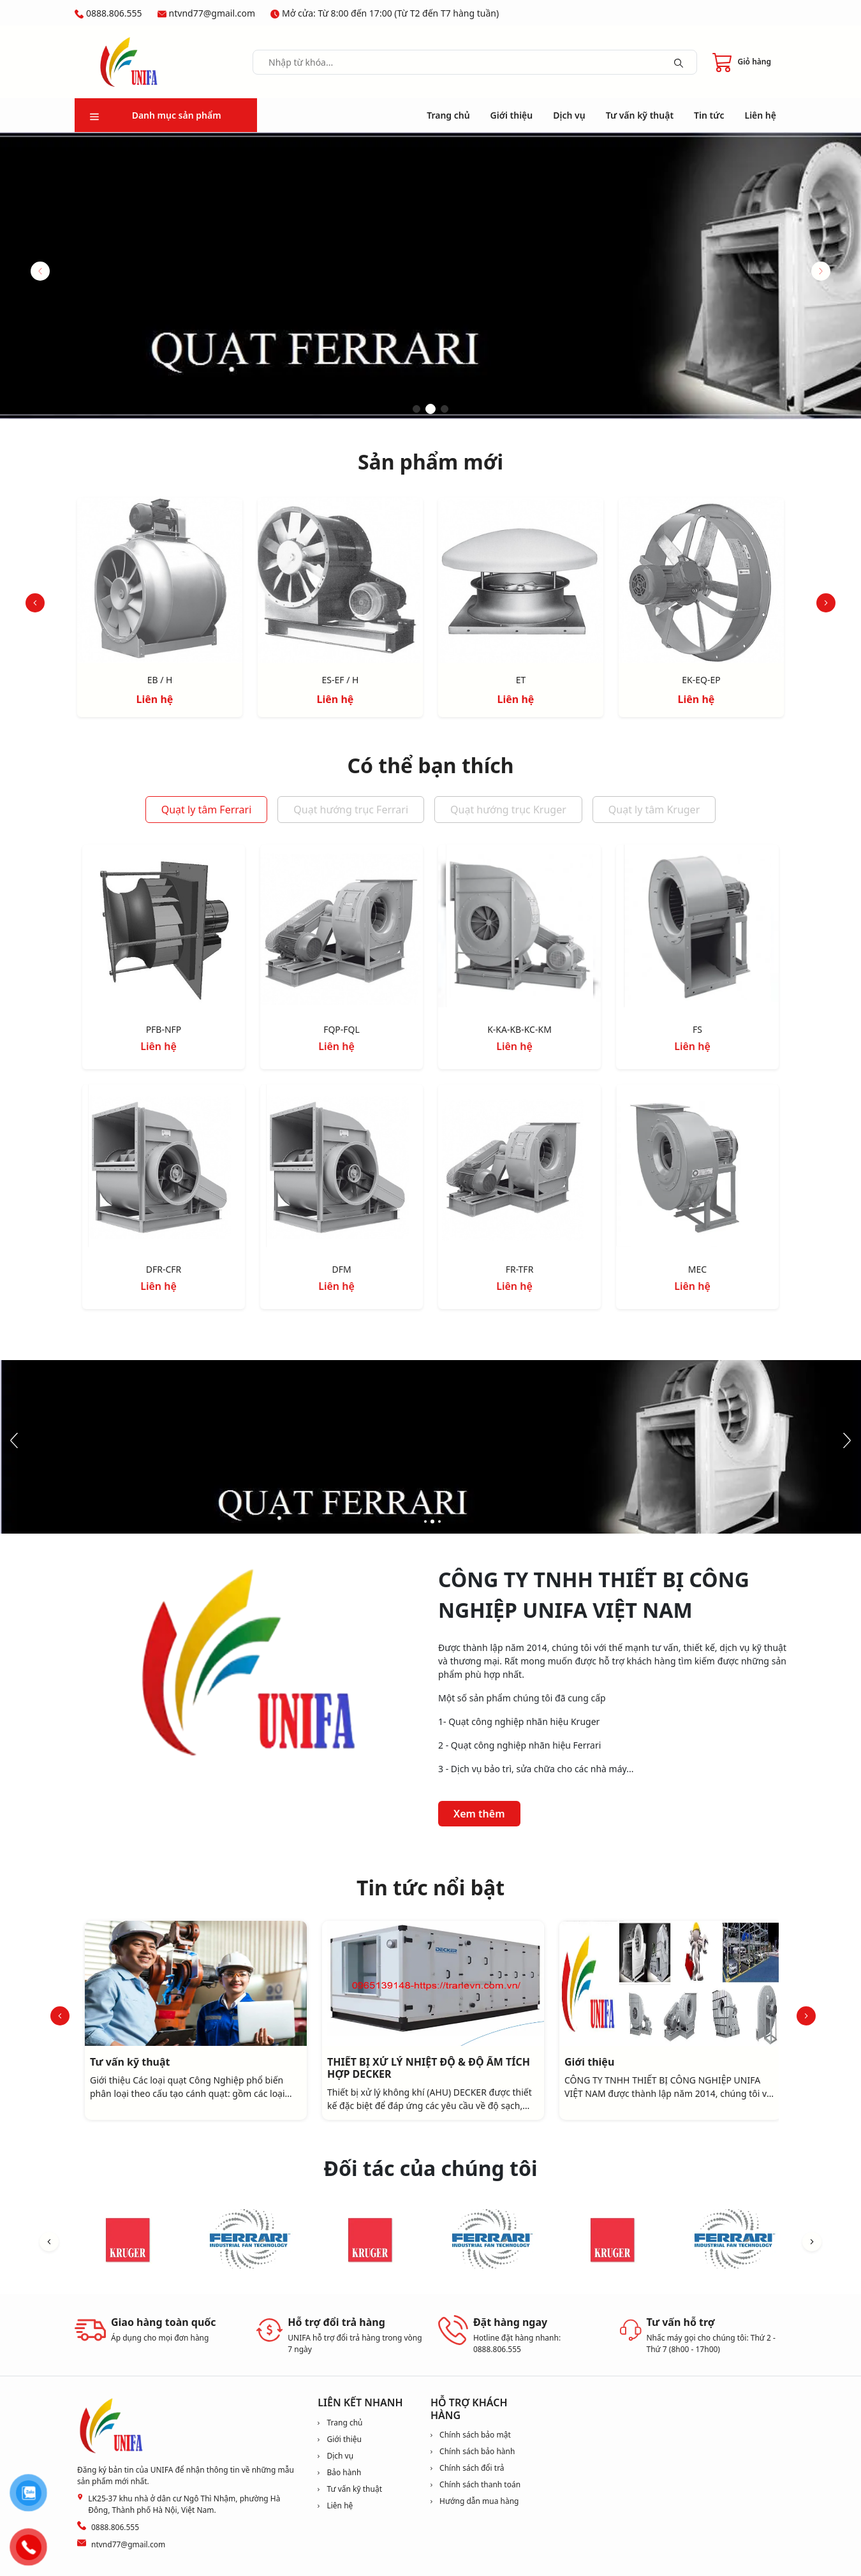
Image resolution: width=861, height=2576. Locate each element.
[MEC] (697, 1168)
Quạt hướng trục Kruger (508, 810)
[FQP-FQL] (341, 928)
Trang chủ (448, 115)
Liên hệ (761, 115)
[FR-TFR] (519, 1168)
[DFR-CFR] (163, 1168)
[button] (820, 271)
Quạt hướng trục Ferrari (350, 810)
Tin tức (709, 115)
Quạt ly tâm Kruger (654, 810)
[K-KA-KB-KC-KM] (519, 928)
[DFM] (341, 1168)
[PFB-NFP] (163, 928)
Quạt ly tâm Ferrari (206, 810)
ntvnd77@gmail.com (212, 13)
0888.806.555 (114, 13)
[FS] (697, 928)
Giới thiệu (511, 115)
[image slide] (430, 275)
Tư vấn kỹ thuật (639, 115)
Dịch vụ (569, 115)
